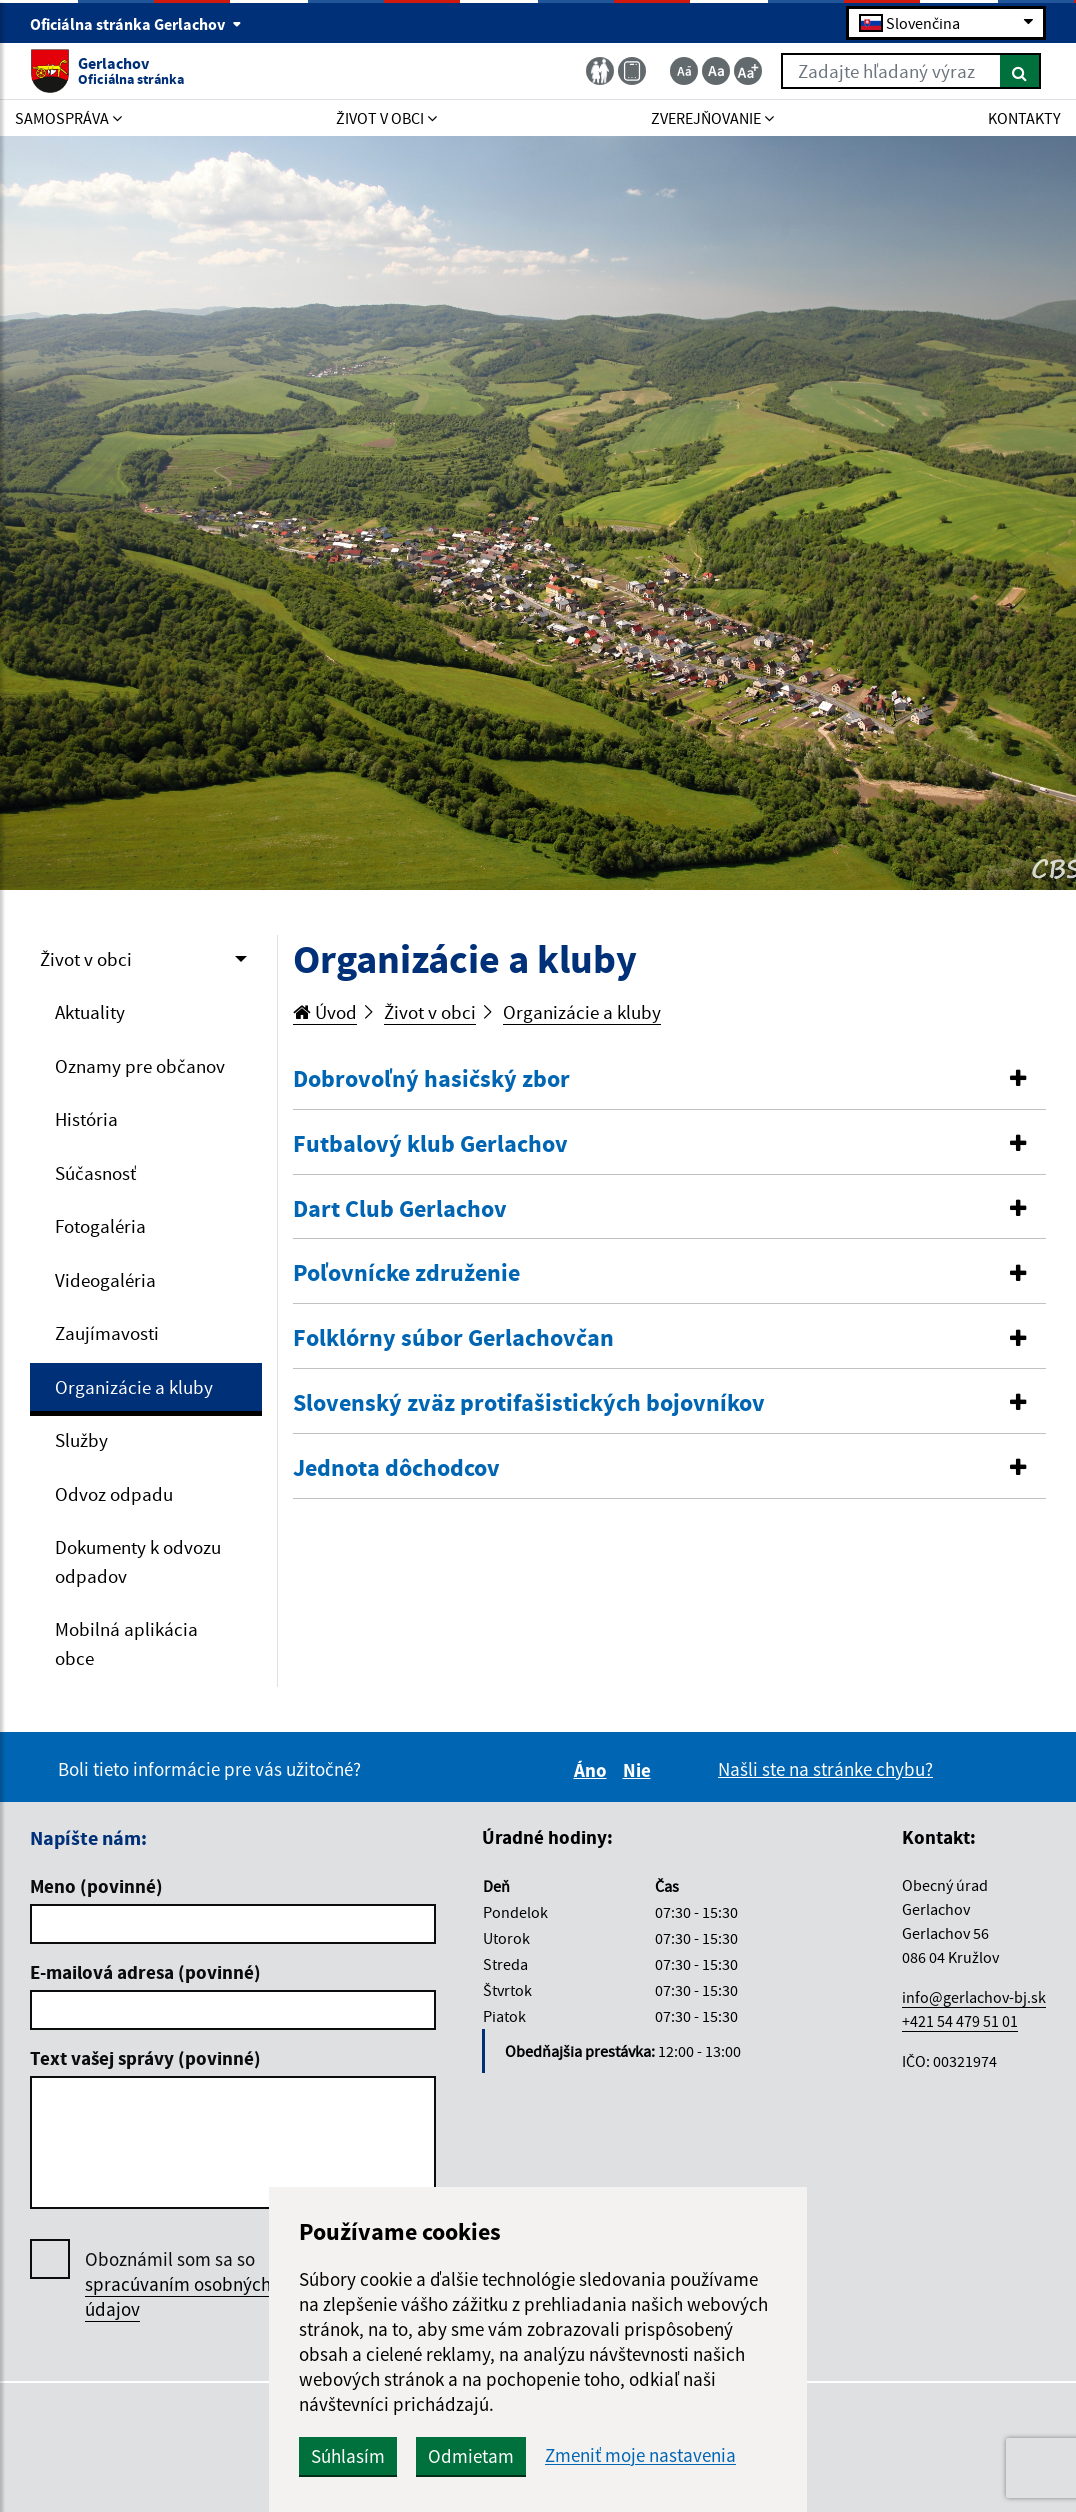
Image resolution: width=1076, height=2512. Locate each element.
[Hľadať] (1020, 71)
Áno (593, 1770)
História (86, 1119)
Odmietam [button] (471, 2456)
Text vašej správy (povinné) (145, 2058)
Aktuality (90, 1012)
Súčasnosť (95, 1173)
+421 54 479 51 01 (960, 2021)
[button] (670, 1079)
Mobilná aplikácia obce (126, 1643)
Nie (640, 1770)
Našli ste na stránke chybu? (825, 1769)
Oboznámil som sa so (178, 2284)
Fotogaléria (100, 1226)
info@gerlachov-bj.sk (974, 1997)
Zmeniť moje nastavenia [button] (640, 2455)
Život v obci (86, 959)
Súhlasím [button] (348, 2456)
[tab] (670, 1080)
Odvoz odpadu (114, 1494)
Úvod (325, 1012)
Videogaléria (105, 1280)
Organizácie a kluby (134, 1387)
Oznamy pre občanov (140, 1066)
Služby (81, 1440)
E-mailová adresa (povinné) (145, 1972)
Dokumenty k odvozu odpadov (138, 1561)
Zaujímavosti (107, 1333)
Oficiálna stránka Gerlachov (136, 24)
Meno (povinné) (96, 1886)
